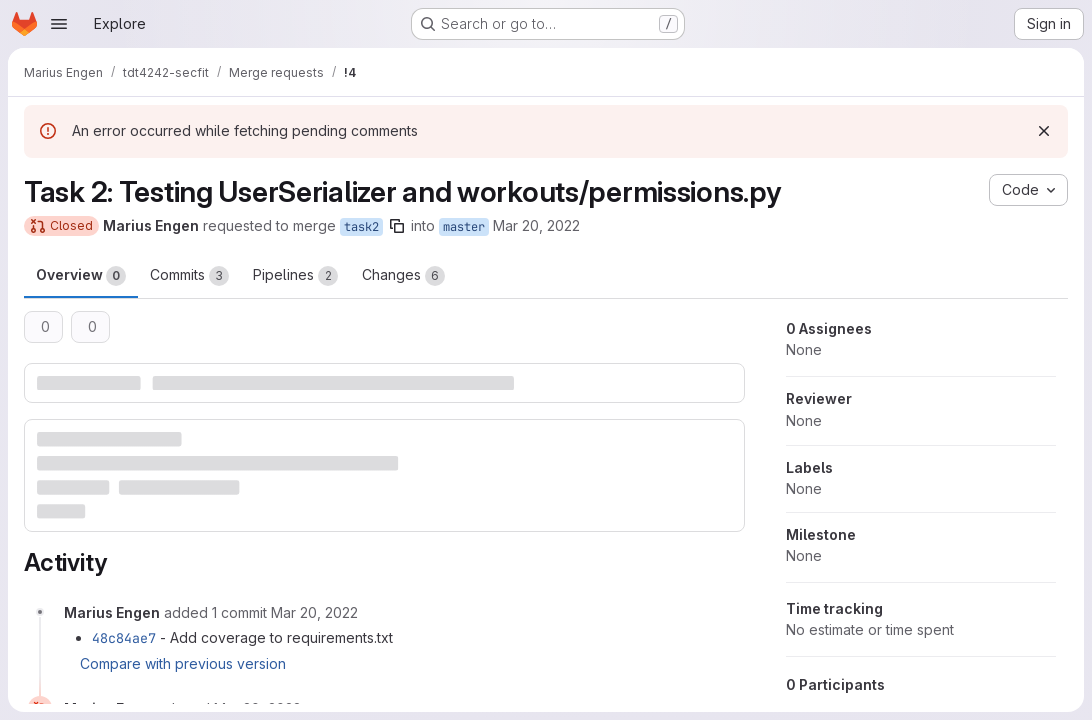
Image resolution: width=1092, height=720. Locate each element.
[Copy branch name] (397, 226)
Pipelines (295, 276)
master (464, 227)
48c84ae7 (124, 638)
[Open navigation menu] (59, 24)
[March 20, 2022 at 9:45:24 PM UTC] (314, 612)
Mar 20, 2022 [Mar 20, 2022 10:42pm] (536, 225)
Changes (403, 276)
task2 (361, 227)
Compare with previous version (183, 663)
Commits (189, 276)
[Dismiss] (1044, 131)
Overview (81, 276)
